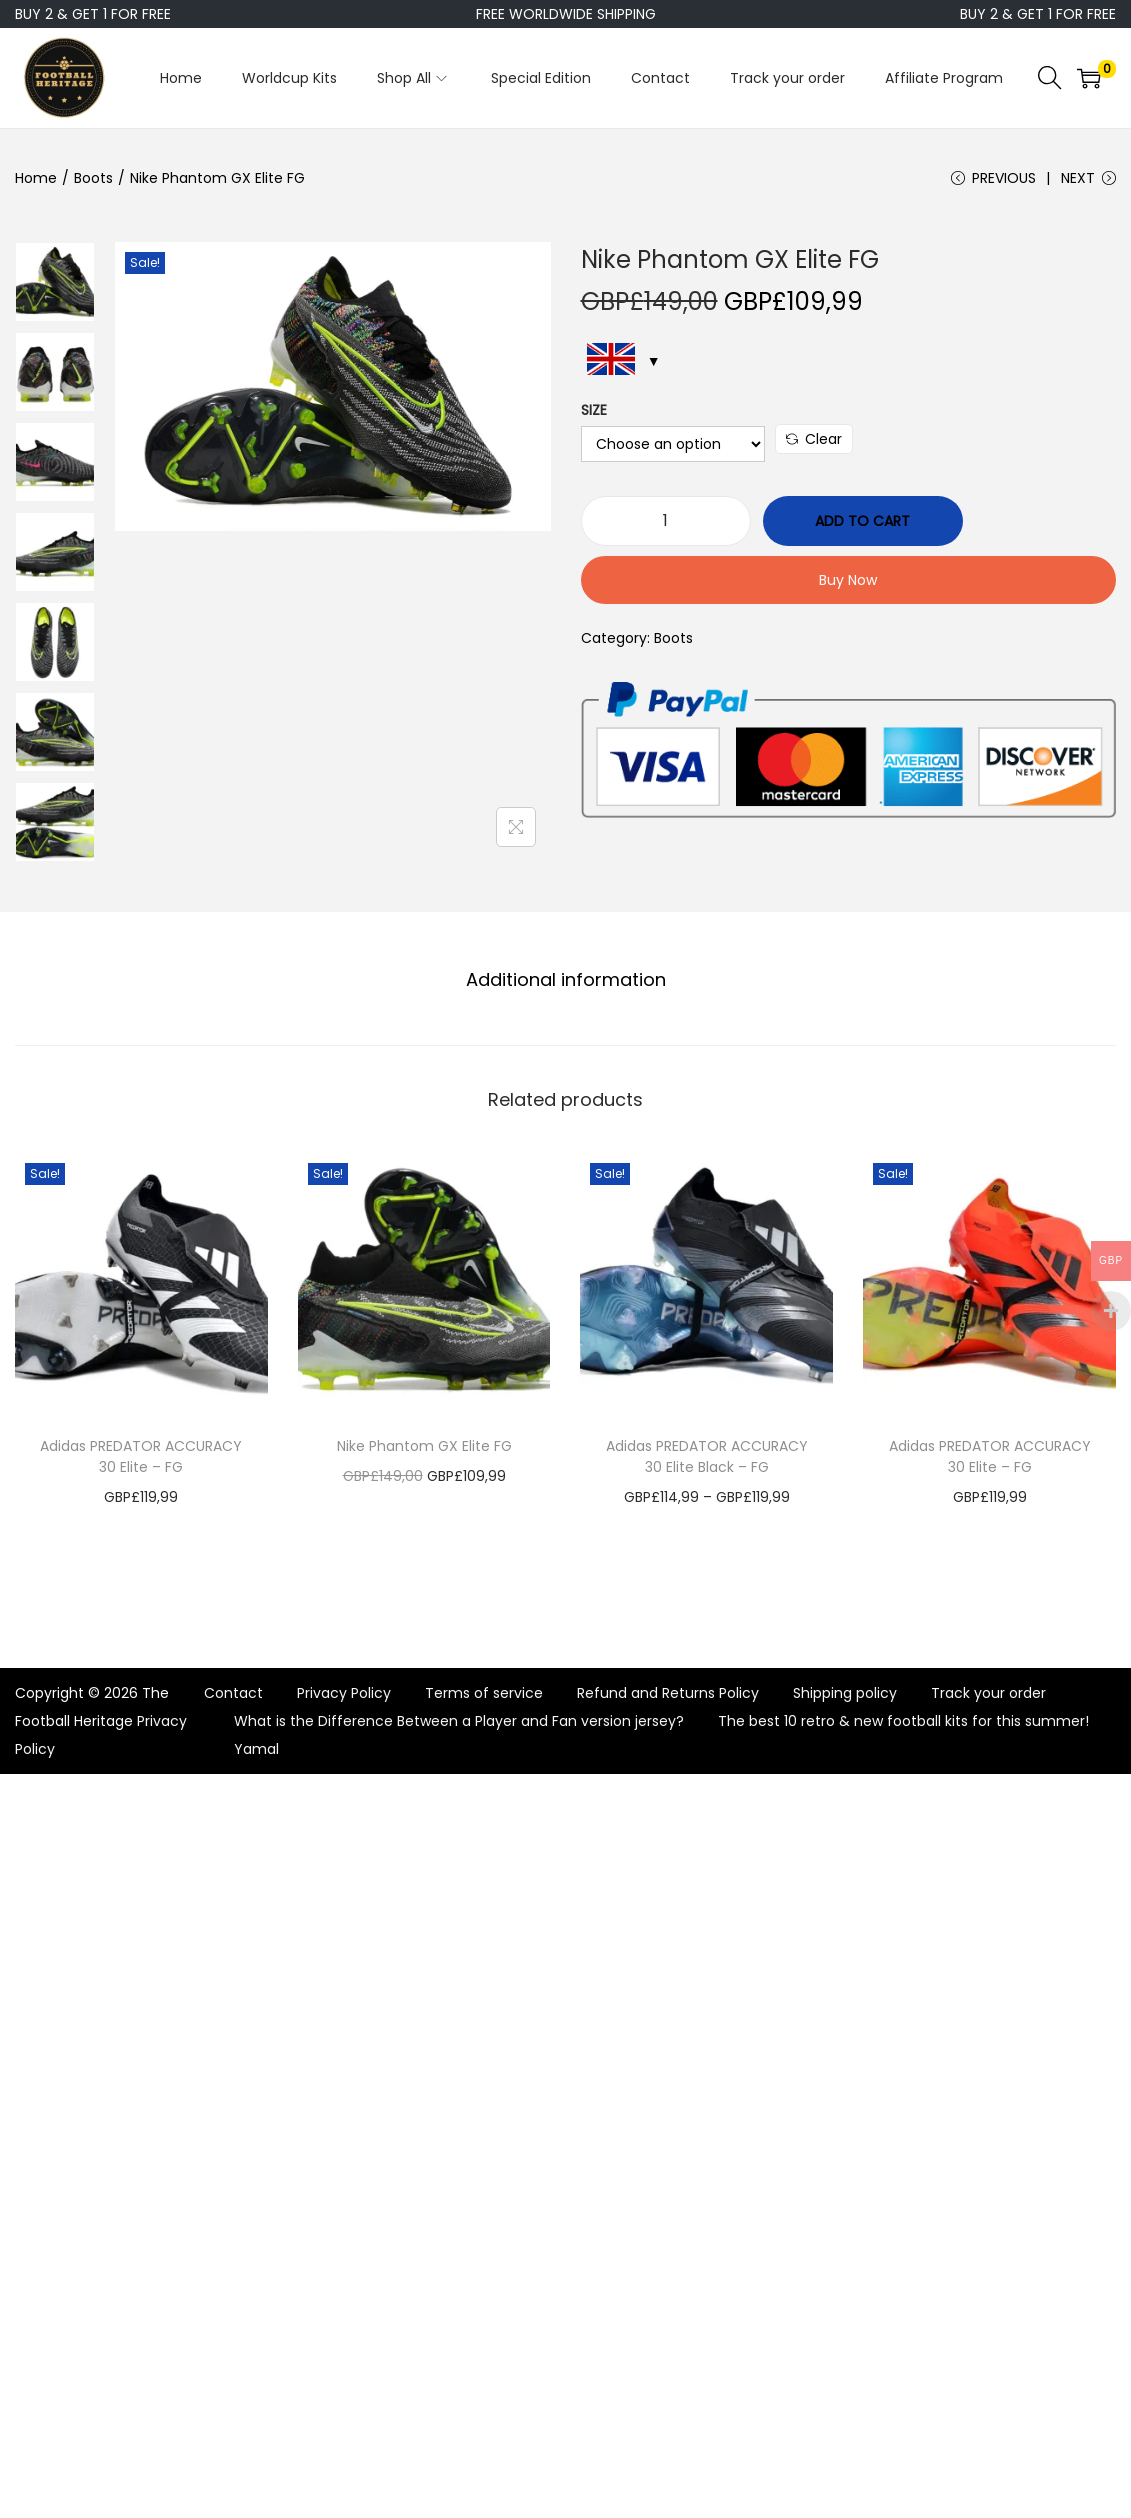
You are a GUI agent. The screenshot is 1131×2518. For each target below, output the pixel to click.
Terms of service (484, 1693)
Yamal (256, 1749)
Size (594, 410)
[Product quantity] (666, 521)
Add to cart (862, 521)
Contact (233, 1693)
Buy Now (848, 580)
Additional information (566, 979)
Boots (93, 178)
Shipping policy (845, 1693)
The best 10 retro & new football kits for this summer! (903, 1721)
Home (36, 178)
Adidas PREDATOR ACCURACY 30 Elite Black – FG (707, 1456)
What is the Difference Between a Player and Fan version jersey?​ (459, 1721)
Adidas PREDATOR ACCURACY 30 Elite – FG (141, 1456)
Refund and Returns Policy (668, 1693)
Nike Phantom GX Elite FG (424, 1446)
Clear (814, 439)
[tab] (566, 980)
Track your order (988, 1693)
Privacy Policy (344, 1693)
